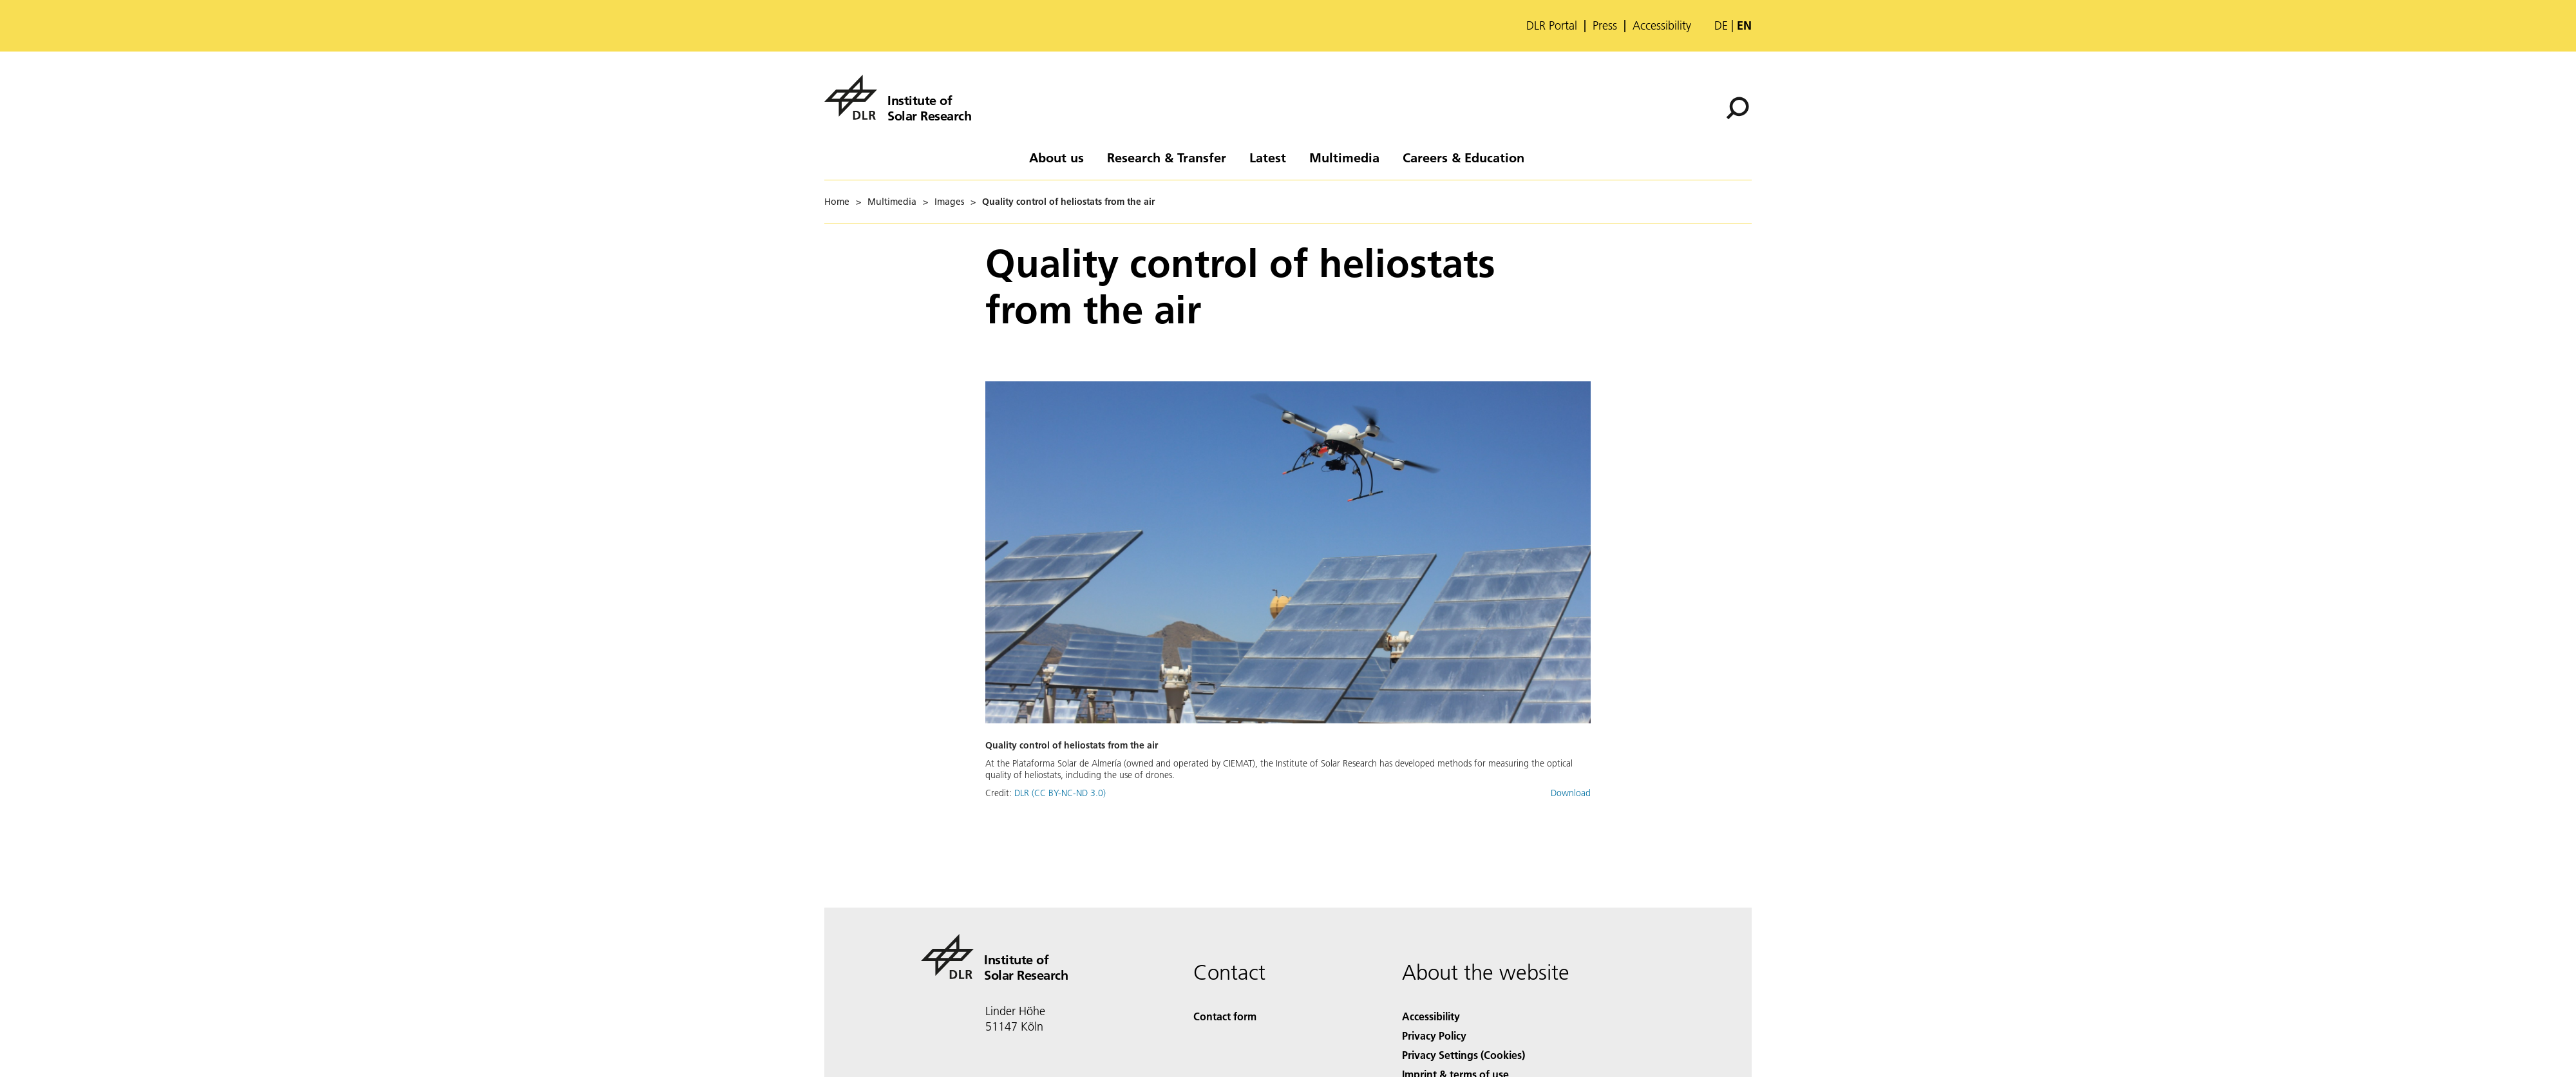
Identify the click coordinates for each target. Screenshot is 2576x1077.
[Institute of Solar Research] (897, 97)
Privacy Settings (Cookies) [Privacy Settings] (1463, 1055)
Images (949, 201)
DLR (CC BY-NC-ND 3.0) (1060, 793)
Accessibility (1662, 26)
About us (1056, 157)
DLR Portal (1551, 26)
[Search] (1737, 108)
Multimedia (1344, 157)
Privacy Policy (1434, 1035)
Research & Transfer (1166, 157)
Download (1571, 793)
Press (1605, 26)
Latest (1267, 157)
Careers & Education (1463, 157)
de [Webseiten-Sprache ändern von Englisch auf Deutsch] (1721, 25)
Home (836, 201)
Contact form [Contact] (1224, 1016)
